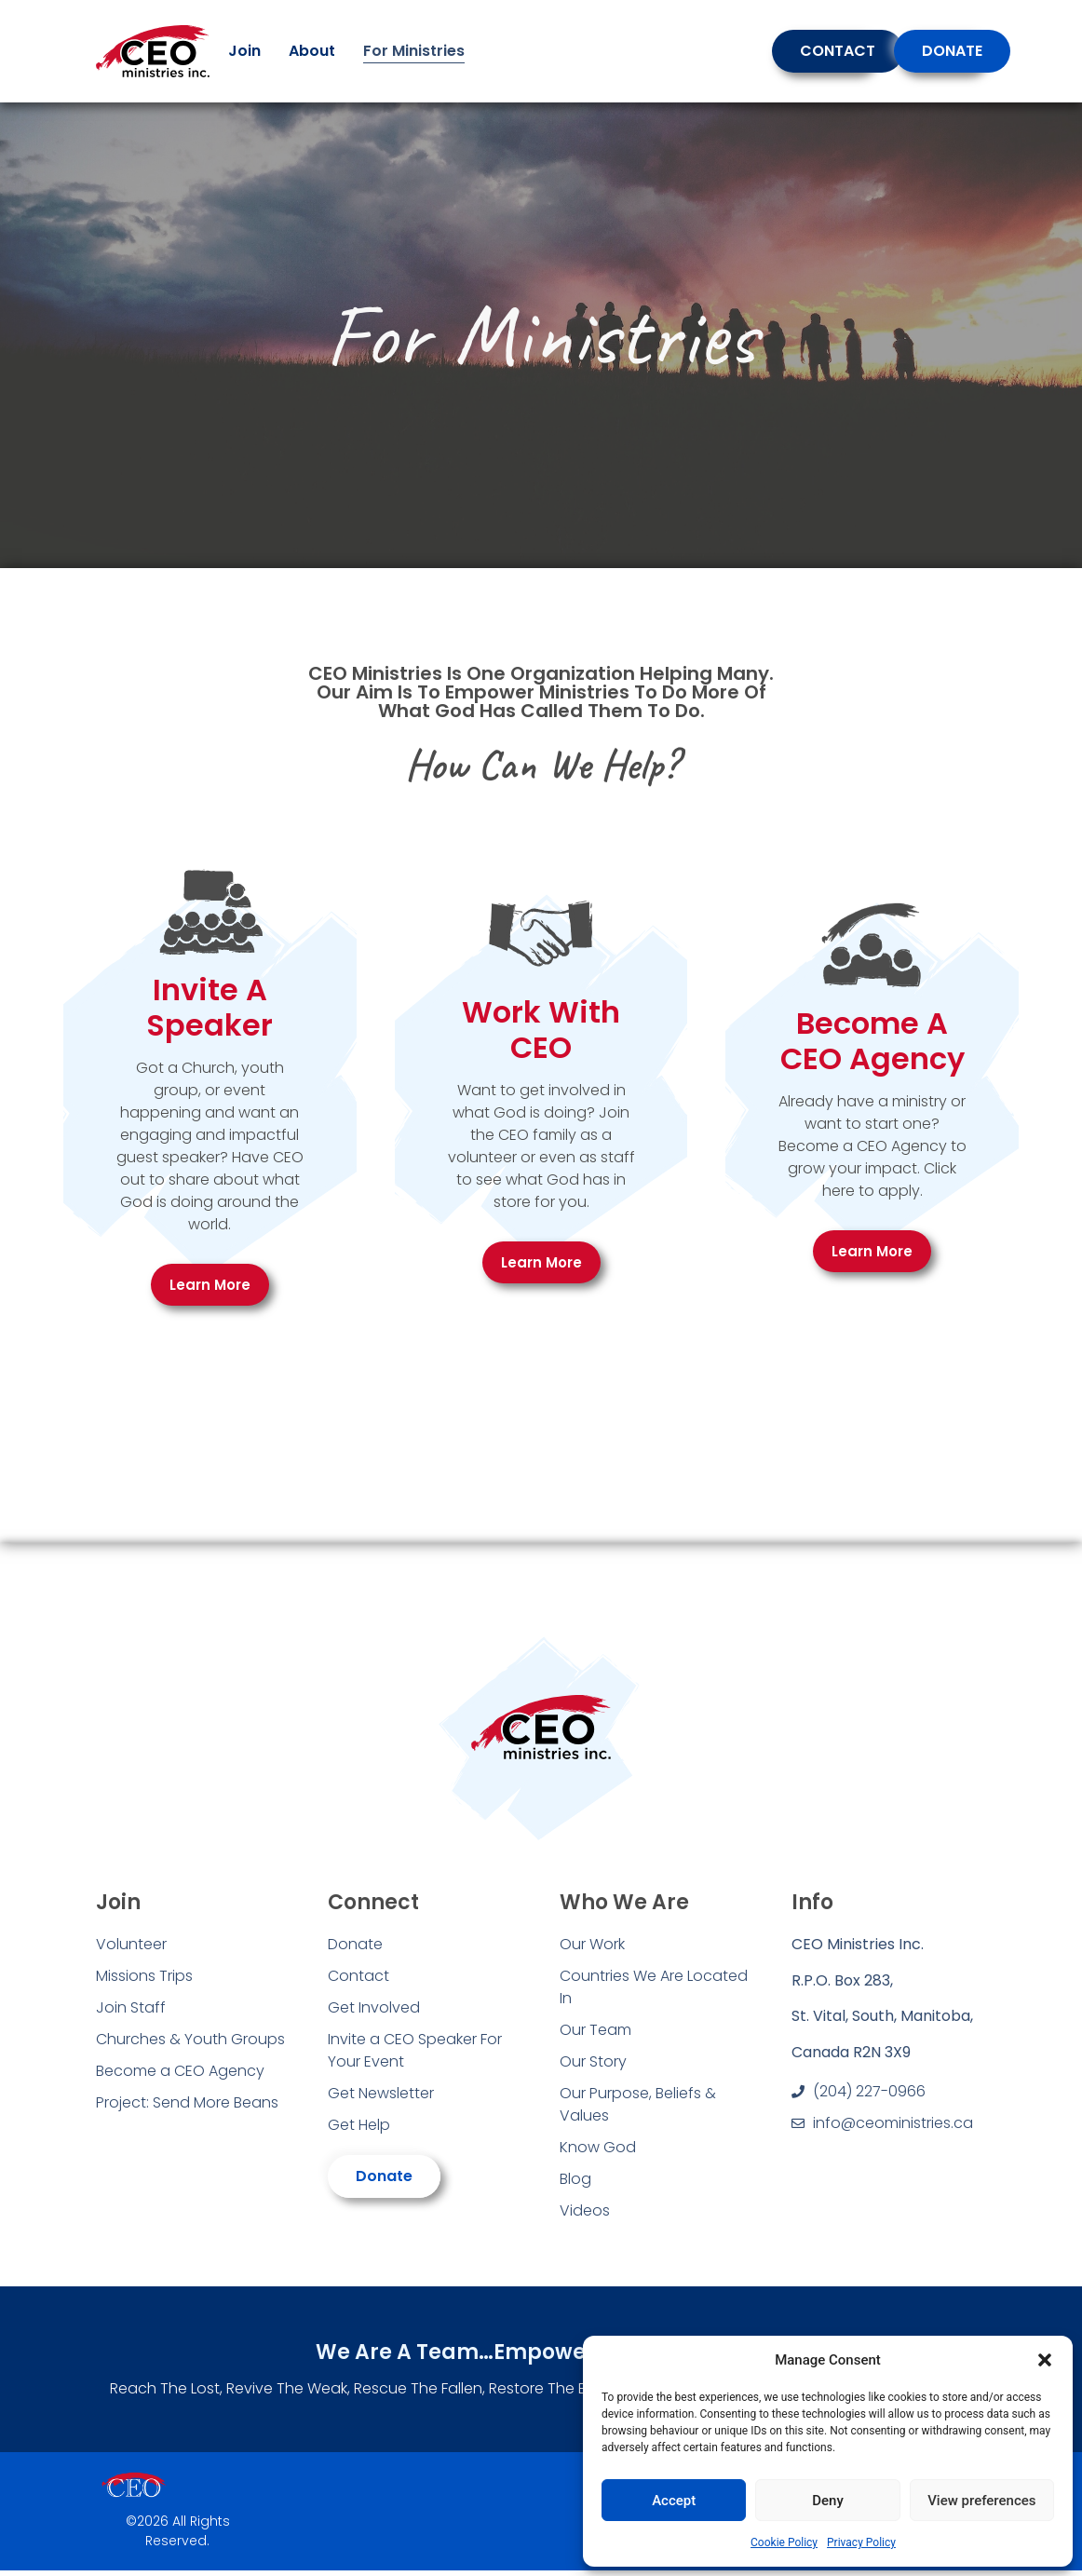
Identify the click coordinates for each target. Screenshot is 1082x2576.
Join (244, 50)
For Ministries (414, 50)
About (312, 50)
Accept (674, 2500)
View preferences (981, 2500)
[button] (1044, 2360)
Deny (828, 2500)
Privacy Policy (861, 2542)
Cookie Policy (784, 2542)
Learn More (209, 1285)
